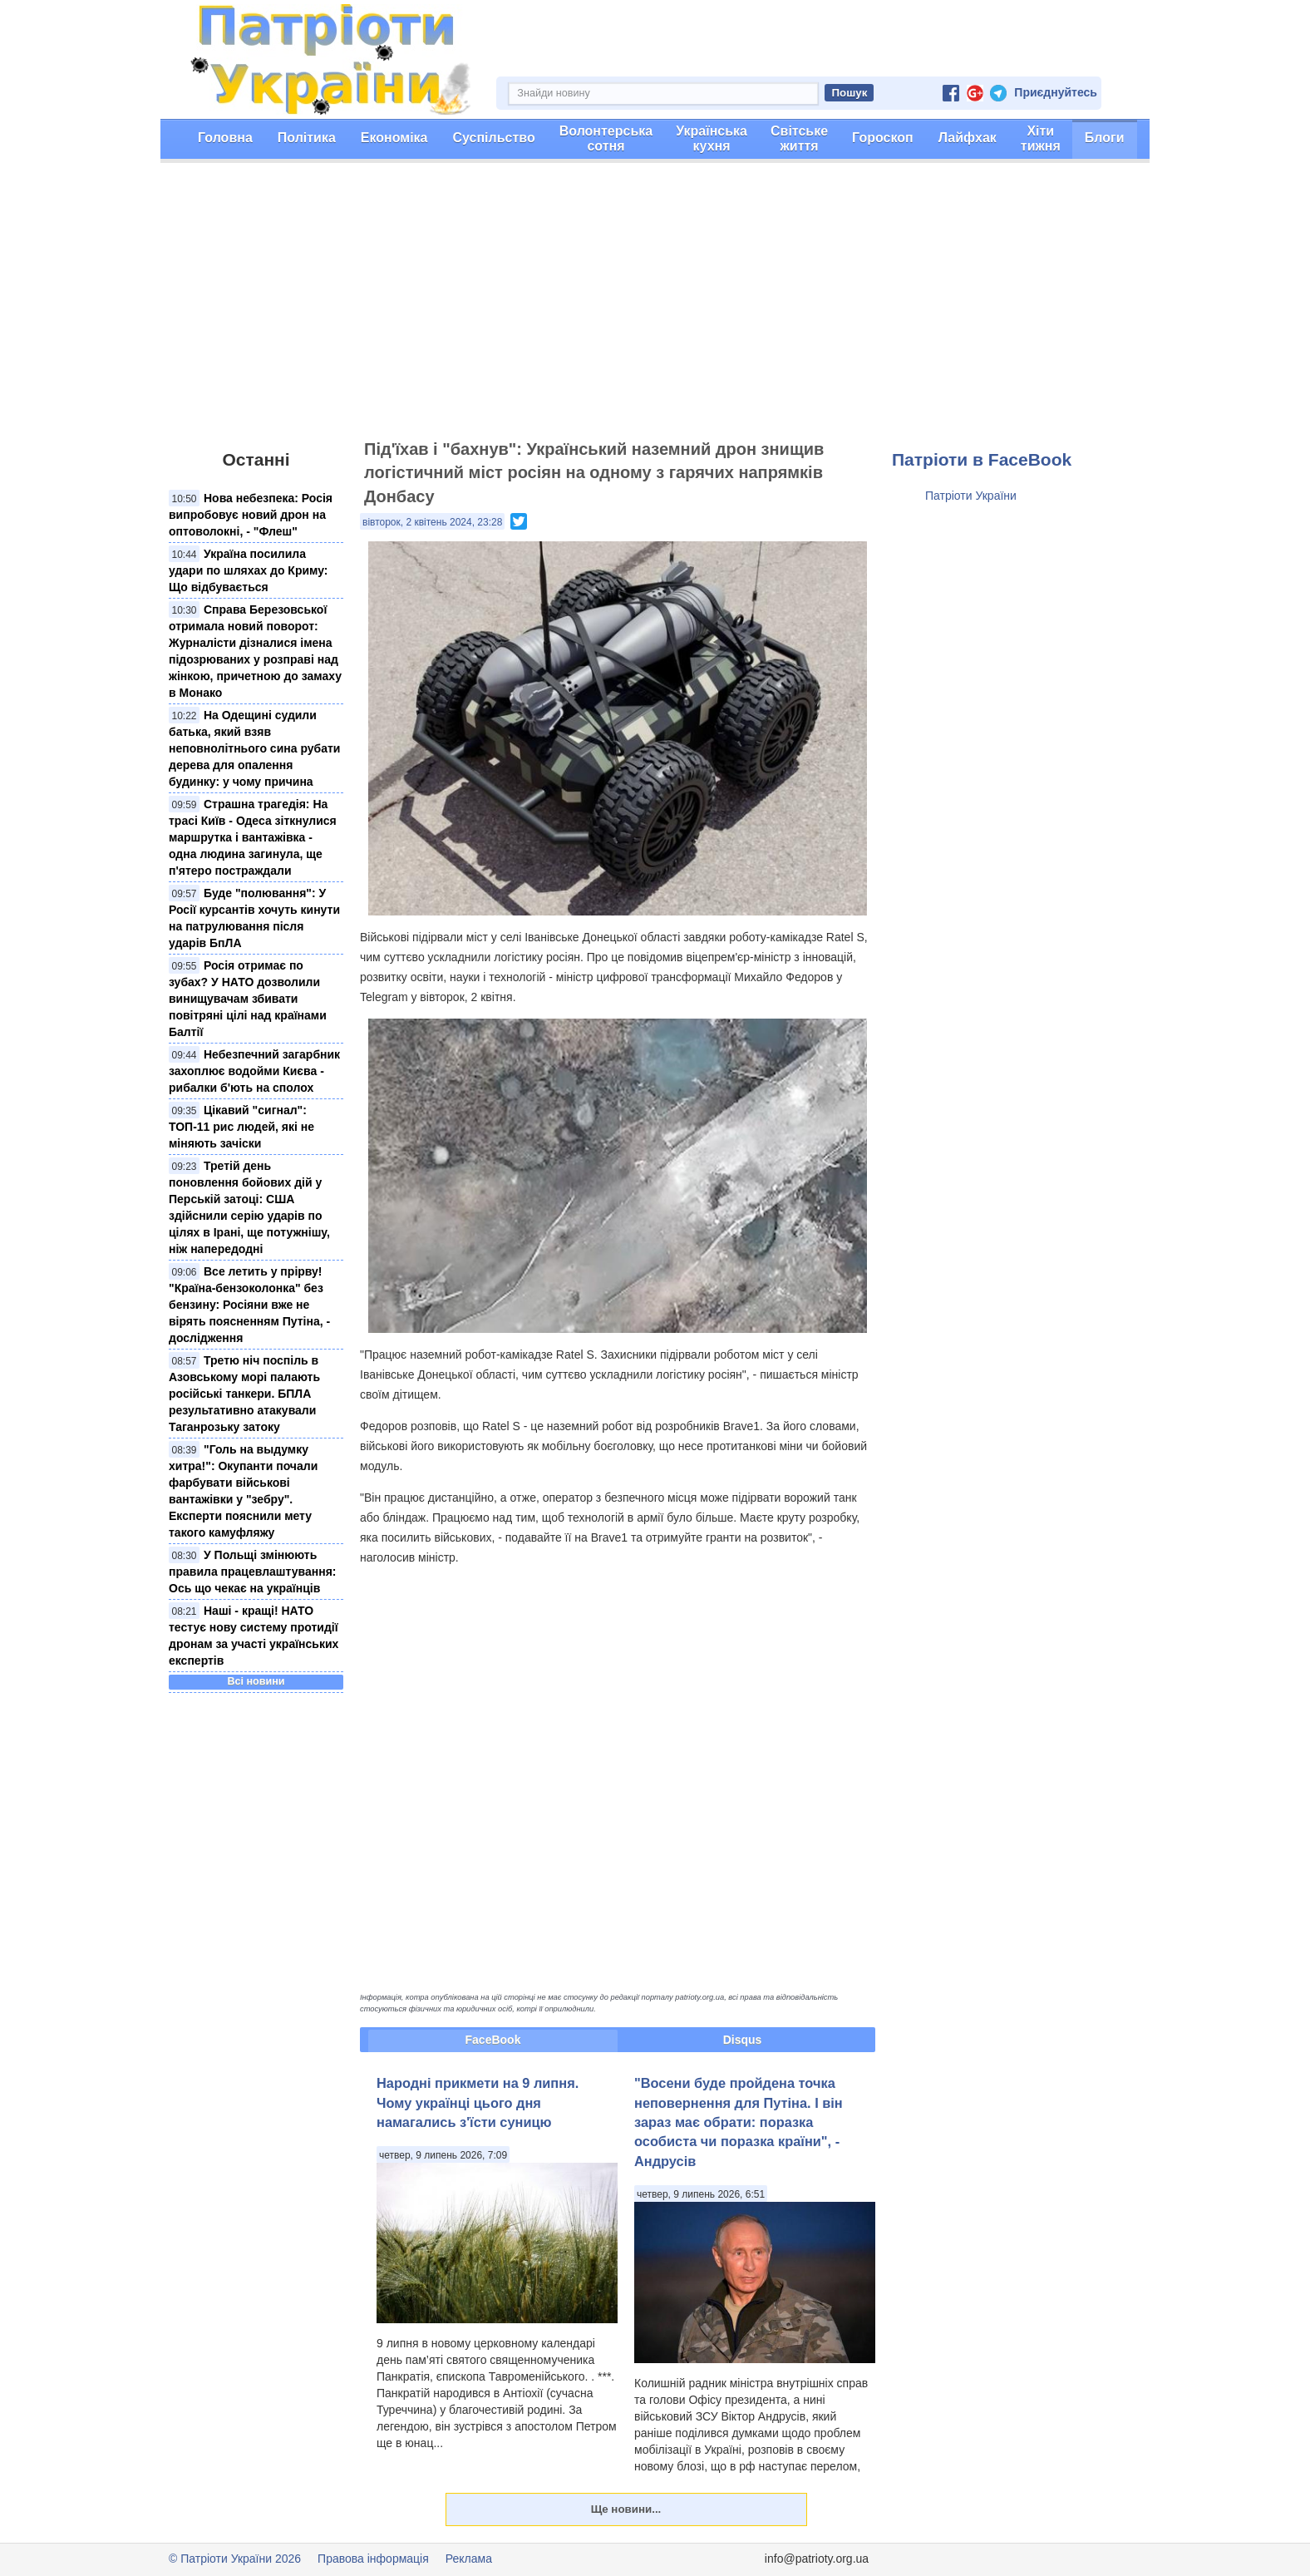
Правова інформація (373, 2558)
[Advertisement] (655, 308)
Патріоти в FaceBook (981, 459)
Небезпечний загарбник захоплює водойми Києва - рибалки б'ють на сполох (254, 1071)
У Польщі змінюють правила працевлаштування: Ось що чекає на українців (252, 1571)
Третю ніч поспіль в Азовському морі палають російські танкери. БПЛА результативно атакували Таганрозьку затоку (244, 1394)
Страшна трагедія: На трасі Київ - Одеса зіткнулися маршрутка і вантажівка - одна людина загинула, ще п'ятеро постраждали (253, 837)
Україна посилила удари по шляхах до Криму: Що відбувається (248, 570)
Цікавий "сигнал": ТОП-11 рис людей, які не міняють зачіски (241, 1126)
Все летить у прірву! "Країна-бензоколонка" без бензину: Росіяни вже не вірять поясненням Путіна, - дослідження (249, 1305)
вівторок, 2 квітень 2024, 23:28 (432, 522)
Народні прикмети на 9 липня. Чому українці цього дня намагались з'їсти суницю (478, 2102)
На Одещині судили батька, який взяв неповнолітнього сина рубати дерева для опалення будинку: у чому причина (254, 748)
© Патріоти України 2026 (235, 2558)
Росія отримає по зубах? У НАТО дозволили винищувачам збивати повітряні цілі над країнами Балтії (248, 999)
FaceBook (493, 2039)
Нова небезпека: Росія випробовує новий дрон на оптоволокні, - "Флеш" (250, 514)
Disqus (742, 2039)
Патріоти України (971, 495)
